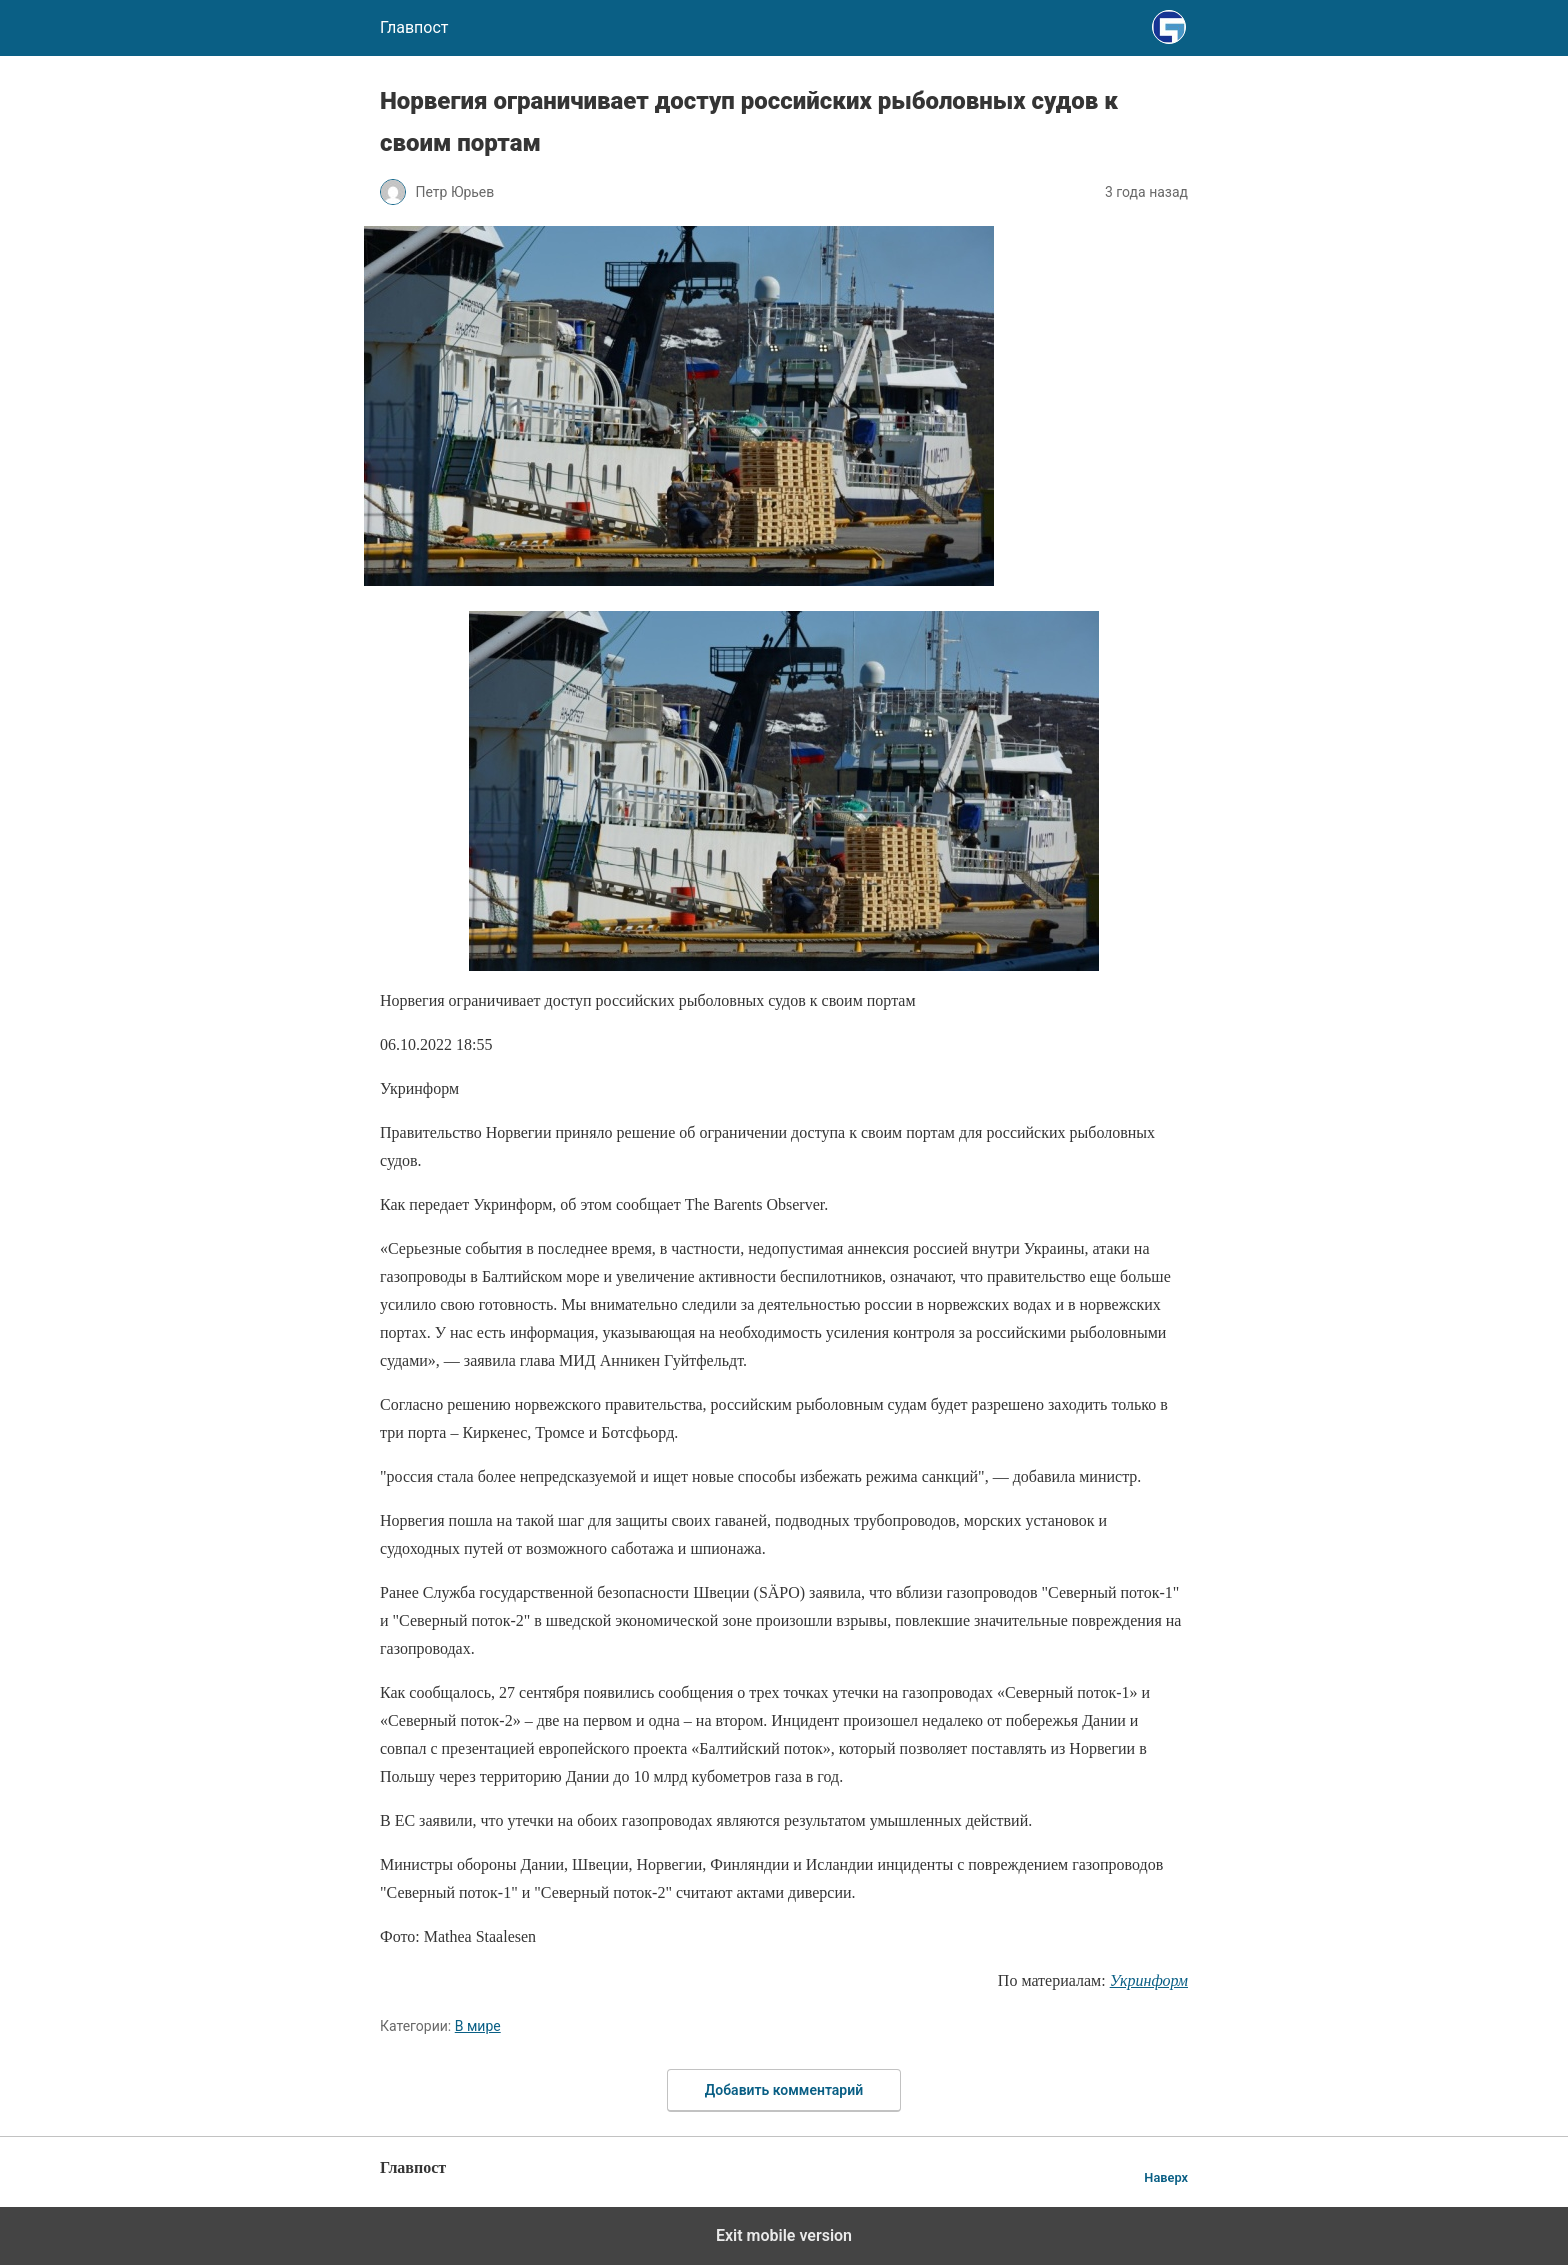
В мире (478, 2026)
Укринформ (1149, 1980)
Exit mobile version (784, 2235)
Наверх (1166, 2177)
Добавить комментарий (784, 2090)
